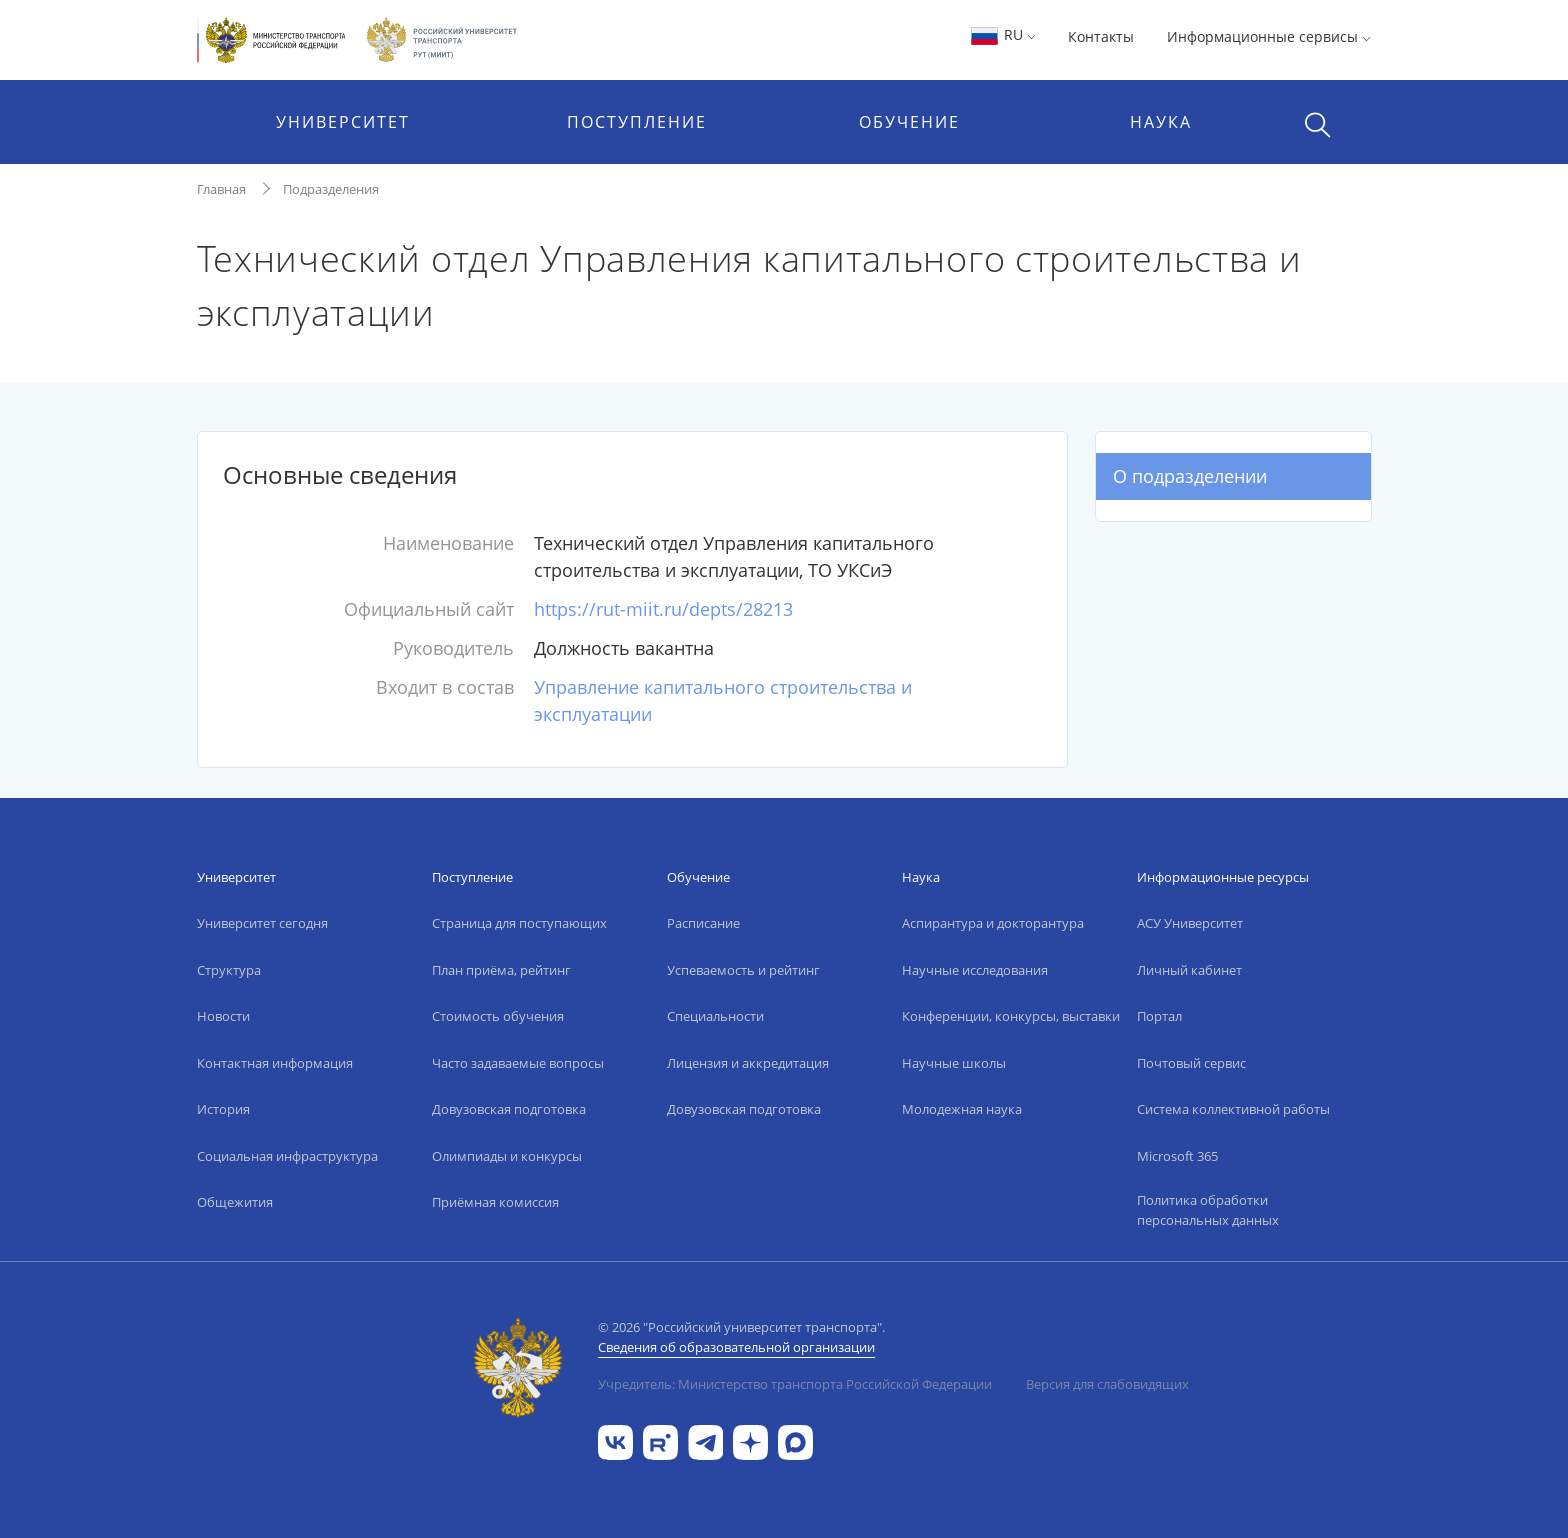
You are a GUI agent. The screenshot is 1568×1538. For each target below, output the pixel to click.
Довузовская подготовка (509, 1109)
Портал (1159, 1016)
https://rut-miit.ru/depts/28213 (663, 609)
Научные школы (954, 1063)
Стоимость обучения (498, 1016)
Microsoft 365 (1177, 1156)
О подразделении (1190, 476)
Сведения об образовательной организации (736, 1347)
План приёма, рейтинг (501, 970)
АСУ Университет (1190, 923)
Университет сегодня (262, 923)
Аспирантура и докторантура (993, 923)
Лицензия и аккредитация (748, 1063)
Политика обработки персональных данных (1208, 1210)
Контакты (1101, 36)
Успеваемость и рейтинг (743, 970)
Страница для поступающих (519, 923)
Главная (221, 189)
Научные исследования (975, 970)
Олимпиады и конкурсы (507, 1156)
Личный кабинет (1189, 970)
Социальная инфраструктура (287, 1156)
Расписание (703, 923)
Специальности (715, 1016)
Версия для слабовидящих (1107, 1384)
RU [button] (1002, 34)
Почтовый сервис (1191, 1063)
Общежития (235, 1202)
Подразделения (331, 189)
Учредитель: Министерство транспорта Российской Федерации (795, 1384)
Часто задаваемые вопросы (518, 1063)
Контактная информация (275, 1063)
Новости (223, 1016)
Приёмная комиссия (495, 1202)
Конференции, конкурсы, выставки (1011, 1016)
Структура (229, 970)
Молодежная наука (962, 1109)
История (223, 1109)
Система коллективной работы (1233, 1109)
